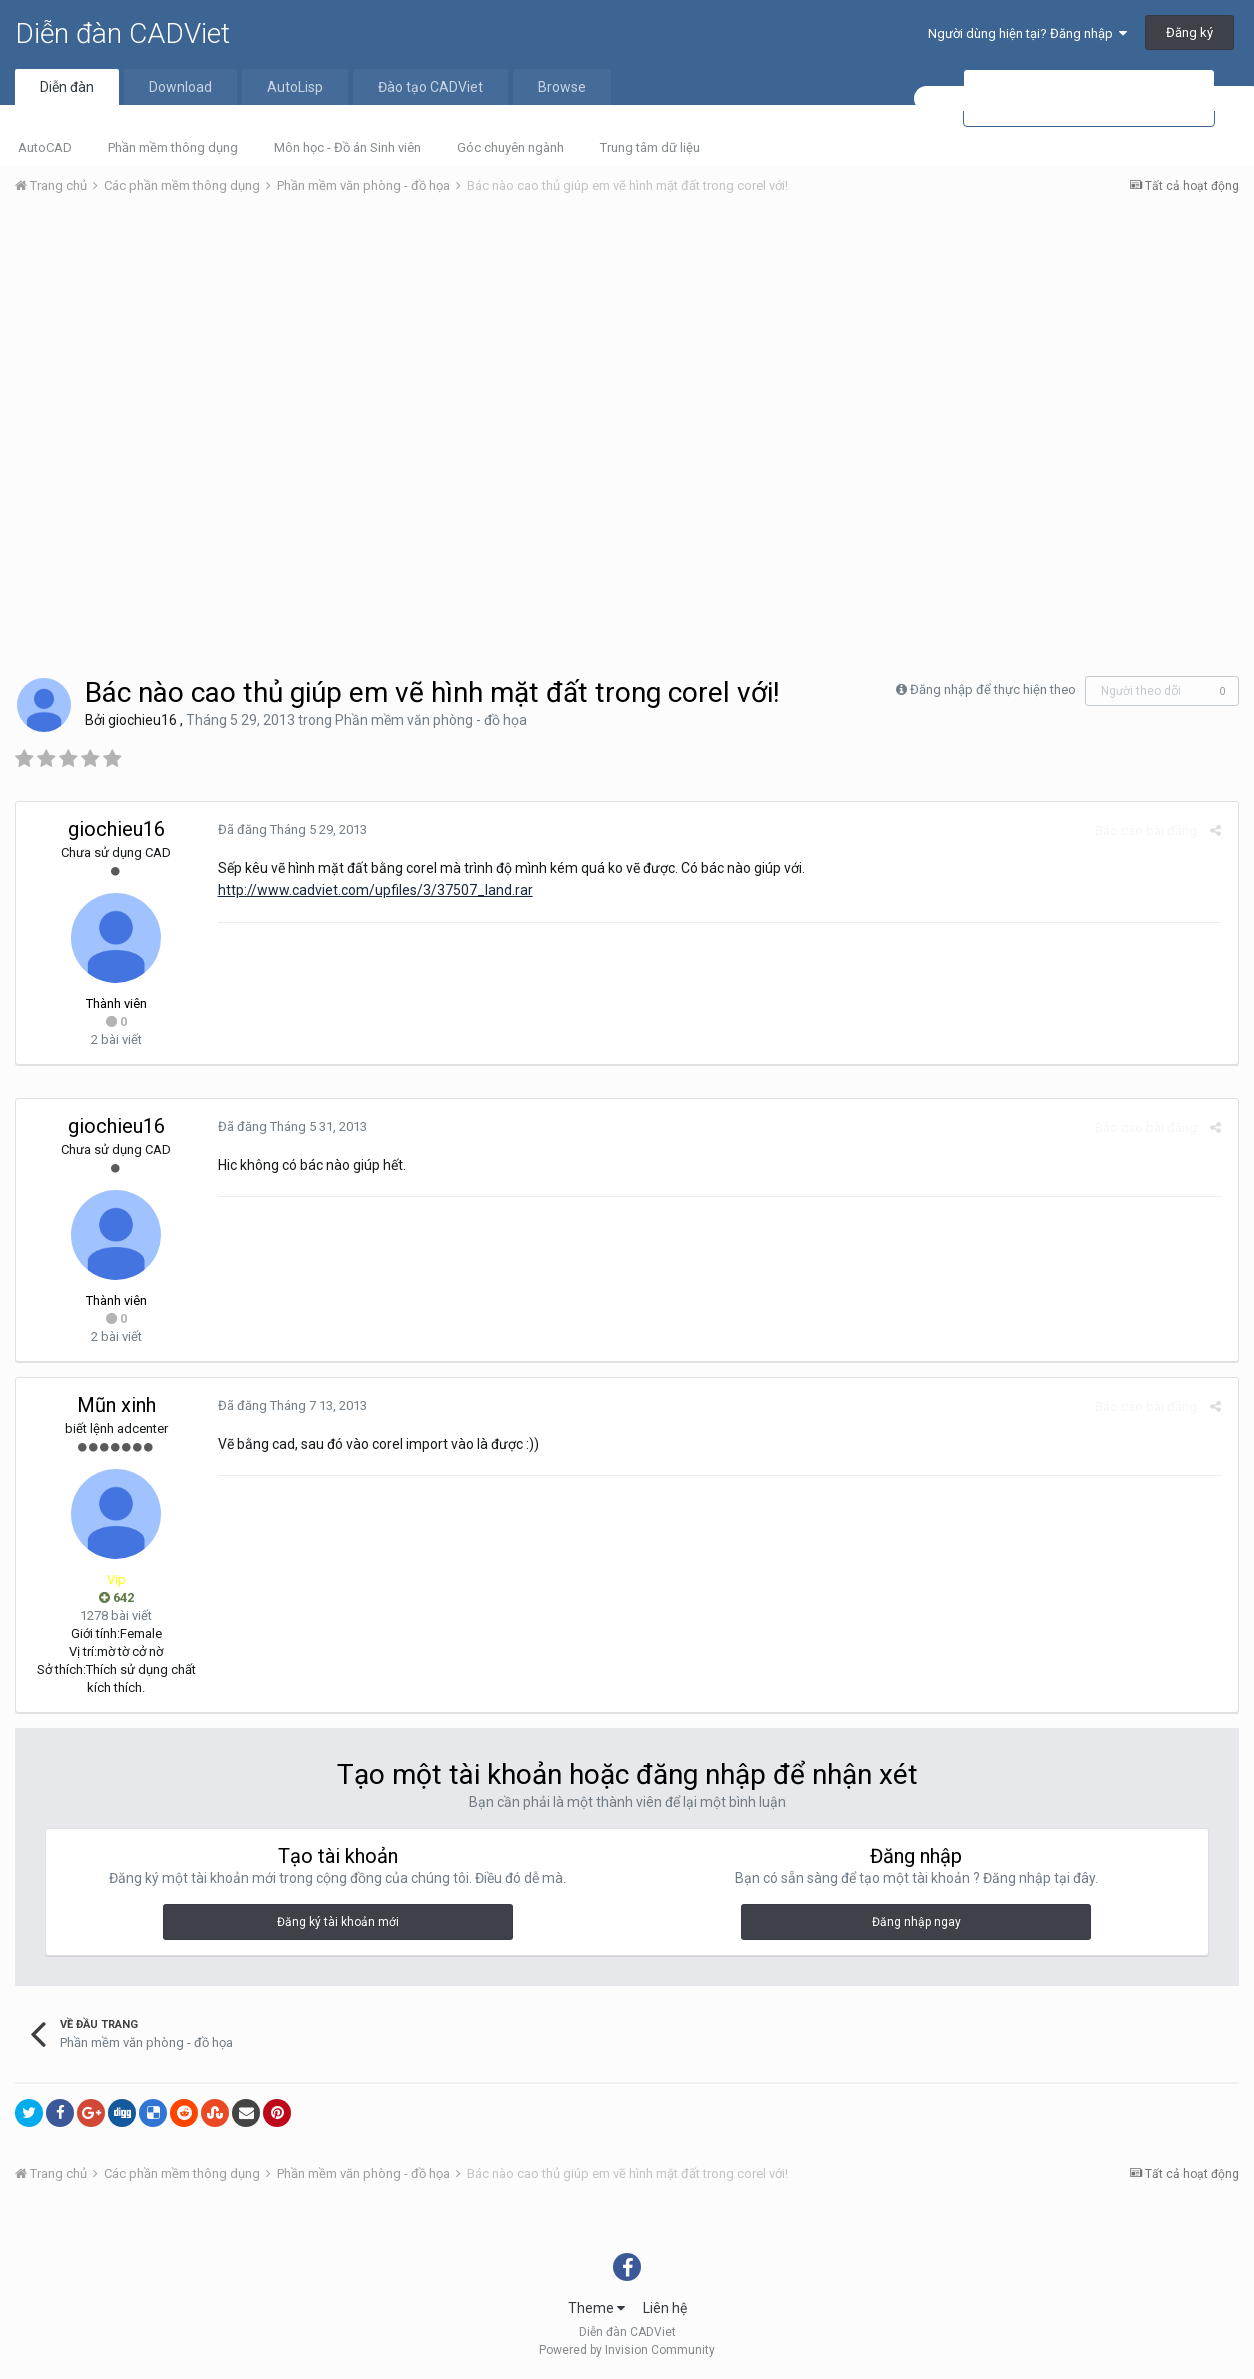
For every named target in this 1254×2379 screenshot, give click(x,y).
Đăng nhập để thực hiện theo (993, 689)
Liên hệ (665, 2308)
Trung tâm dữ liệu (650, 147)
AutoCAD (45, 147)
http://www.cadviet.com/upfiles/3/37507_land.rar (373, 890)
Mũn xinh (116, 1405)
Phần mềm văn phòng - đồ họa (431, 720)
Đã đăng (290, 829)
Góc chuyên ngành (510, 147)
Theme (596, 2308)
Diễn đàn (67, 87)
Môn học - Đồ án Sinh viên (347, 147)
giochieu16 (142, 720)
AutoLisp (295, 87)
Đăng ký (1189, 32)
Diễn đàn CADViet (122, 33)
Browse (562, 87)
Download (180, 87)
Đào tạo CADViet (430, 87)
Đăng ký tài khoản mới (338, 1922)
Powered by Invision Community (627, 2350)
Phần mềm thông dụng (173, 147)
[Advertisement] (627, 361)
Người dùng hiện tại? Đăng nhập (1027, 33)
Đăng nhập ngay (916, 1922)
